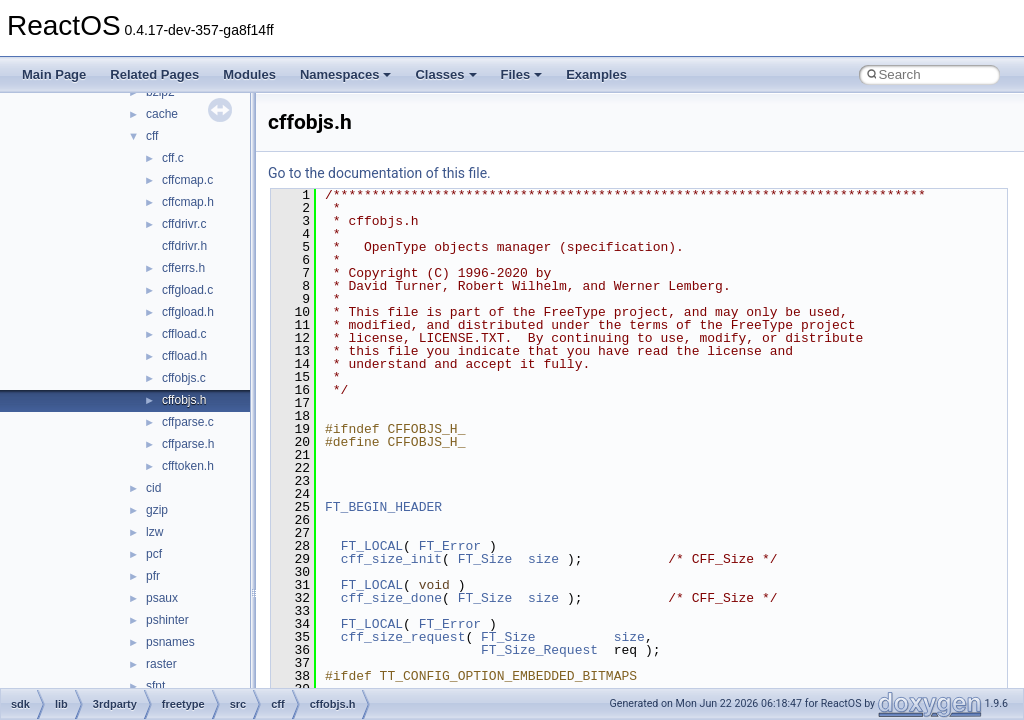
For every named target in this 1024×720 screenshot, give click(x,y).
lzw (154, 532)
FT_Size (485, 559)
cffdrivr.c (184, 224)
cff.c (173, 158)
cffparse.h (188, 444)
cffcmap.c (187, 180)
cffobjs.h (184, 400)
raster (161, 664)
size (543, 559)
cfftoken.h (188, 466)
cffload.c (184, 334)
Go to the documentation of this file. (379, 173)
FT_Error (450, 546)
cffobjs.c (184, 378)
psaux (162, 598)
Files (522, 74)
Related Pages (154, 74)
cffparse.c (188, 422)
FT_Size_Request (539, 650)
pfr (153, 576)
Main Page (54, 74)
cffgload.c (187, 290)
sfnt (155, 686)
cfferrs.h (183, 268)
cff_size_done (391, 598)
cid (153, 488)
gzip (157, 510)
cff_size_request (403, 637)
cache (162, 114)
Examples (596, 74)
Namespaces (346, 74)
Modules (249, 74)
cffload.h (184, 356)
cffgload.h (188, 312)
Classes (445, 74)
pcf (154, 554)
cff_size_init (391, 559)
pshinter (167, 620)
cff (152, 136)
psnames (170, 642)
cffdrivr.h (184, 246)
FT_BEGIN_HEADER (383, 507)
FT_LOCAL (372, 546)
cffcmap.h (188, 202)
